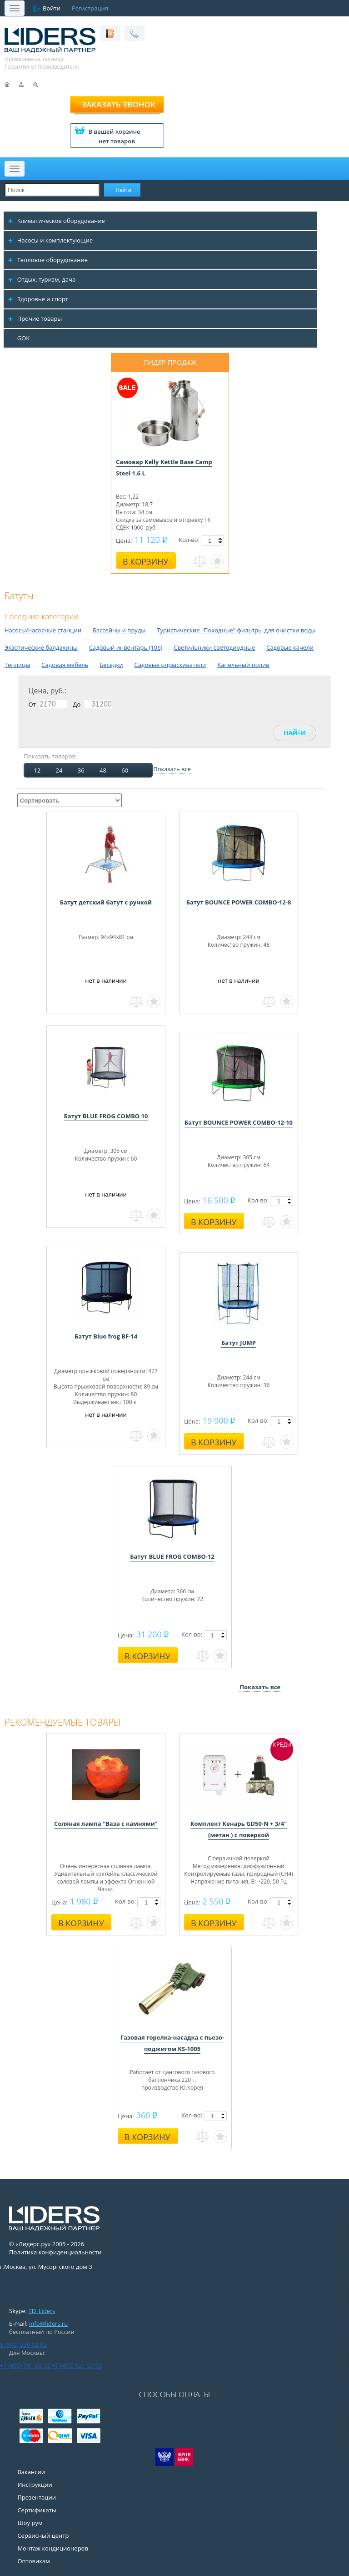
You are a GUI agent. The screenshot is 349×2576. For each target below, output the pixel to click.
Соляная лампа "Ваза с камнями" (106, 1823)
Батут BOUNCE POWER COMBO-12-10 (238, 1122)
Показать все (172, 769)
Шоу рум (29, 2523)
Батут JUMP (238, 1343)
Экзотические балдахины (41, 647)
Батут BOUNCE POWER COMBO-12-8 (238, 902)
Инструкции (34, 2484)
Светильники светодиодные (214, 647)
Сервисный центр (43, 2535)
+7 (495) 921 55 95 (77, 2365)
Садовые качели (290, 647)
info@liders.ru (48, 2323)
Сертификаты (36, 2510)
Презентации (36, 2497)
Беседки (111, 665)
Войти (51, 8)
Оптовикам (33, 2561)
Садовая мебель (64, 665)
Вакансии (31, 2472)
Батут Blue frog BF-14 (106, 1336)
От (32, 704)
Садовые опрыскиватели (170, 665)
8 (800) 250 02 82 (23, 2344)
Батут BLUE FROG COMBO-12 (172, 1556)
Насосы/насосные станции (43, 630)
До (77, 704)
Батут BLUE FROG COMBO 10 (106, 1116)
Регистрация (90, 8)
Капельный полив (243, 665)
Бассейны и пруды (119, 630)
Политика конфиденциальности (55, 2252)
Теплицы (17, 665)
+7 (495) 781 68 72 (25, 2365)
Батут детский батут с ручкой (106, 902)
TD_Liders (42, 2311)
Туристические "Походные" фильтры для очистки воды (236, 630)
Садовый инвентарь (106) (126, 647)
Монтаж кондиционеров (52, 2548)
